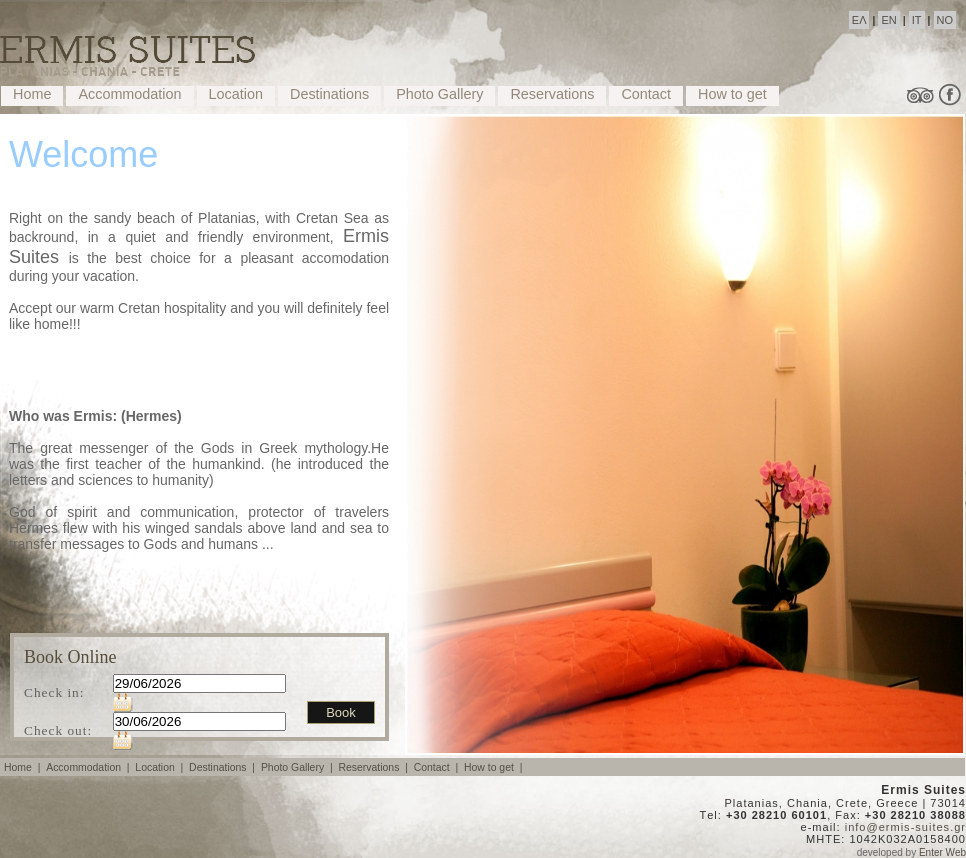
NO (945, 20)
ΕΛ (859, 20)
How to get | (494, 767)
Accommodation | (89, 767)
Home (32, 94)
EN (888, 20)
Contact (646, 94)
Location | (160, 767)
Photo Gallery (439, 94)
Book (341, 712)
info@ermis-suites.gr (905, 827)
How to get (732, 94)
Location (236, 94)
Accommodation (129, 94)
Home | (23, 767)
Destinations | (223, 767)
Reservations (552, 94)
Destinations (329, 94)
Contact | (437, 767)
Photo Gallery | (298, 767)
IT (917, 20)
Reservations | (374, 767)
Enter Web (942, 852)
